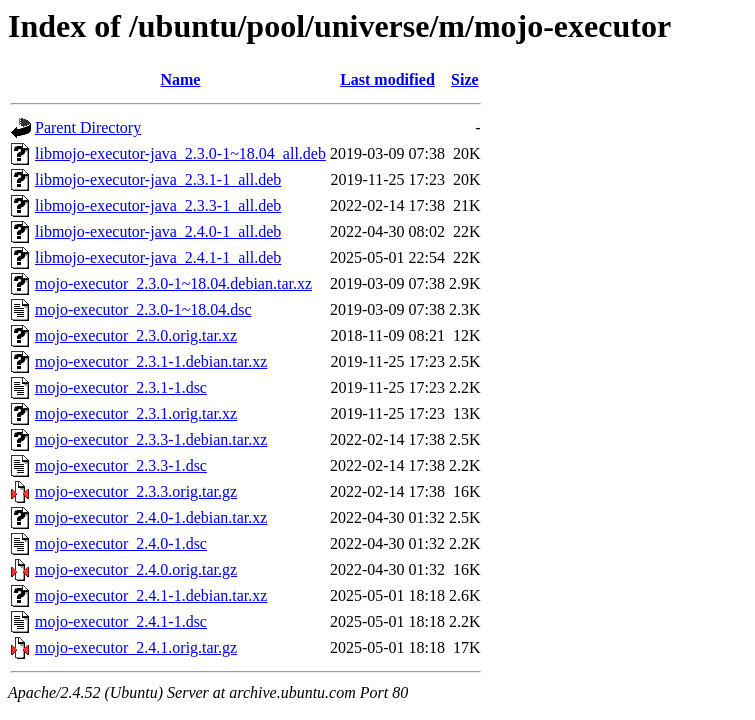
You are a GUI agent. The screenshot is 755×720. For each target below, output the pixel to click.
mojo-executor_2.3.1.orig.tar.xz (136, 413)
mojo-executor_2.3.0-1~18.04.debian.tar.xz (173, 283)
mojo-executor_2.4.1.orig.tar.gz (136, 647)
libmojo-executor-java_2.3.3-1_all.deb (158, 205)
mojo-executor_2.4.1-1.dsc (121, 621)
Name (180, 79)
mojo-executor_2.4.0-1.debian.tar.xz (151, 517)
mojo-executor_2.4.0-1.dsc (121, 543)
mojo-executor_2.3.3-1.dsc (121, 465)
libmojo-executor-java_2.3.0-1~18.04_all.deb (180, 153)
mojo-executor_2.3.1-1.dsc (121, 387)
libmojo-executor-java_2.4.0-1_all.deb (158, 231)
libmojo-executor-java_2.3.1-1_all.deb (158, 179)
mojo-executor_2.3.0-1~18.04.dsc (143, 309)
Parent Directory (88, 127)
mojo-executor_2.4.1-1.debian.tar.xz (151, 595)
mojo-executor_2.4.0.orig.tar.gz (136, 569)
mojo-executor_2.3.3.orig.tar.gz (136, 491)
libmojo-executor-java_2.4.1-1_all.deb (158, 257)
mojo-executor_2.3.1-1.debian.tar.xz (151, 361)
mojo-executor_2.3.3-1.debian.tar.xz (151, 439)
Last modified (387, 79)
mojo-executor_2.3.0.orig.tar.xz (136, 335)
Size (465, 79)
